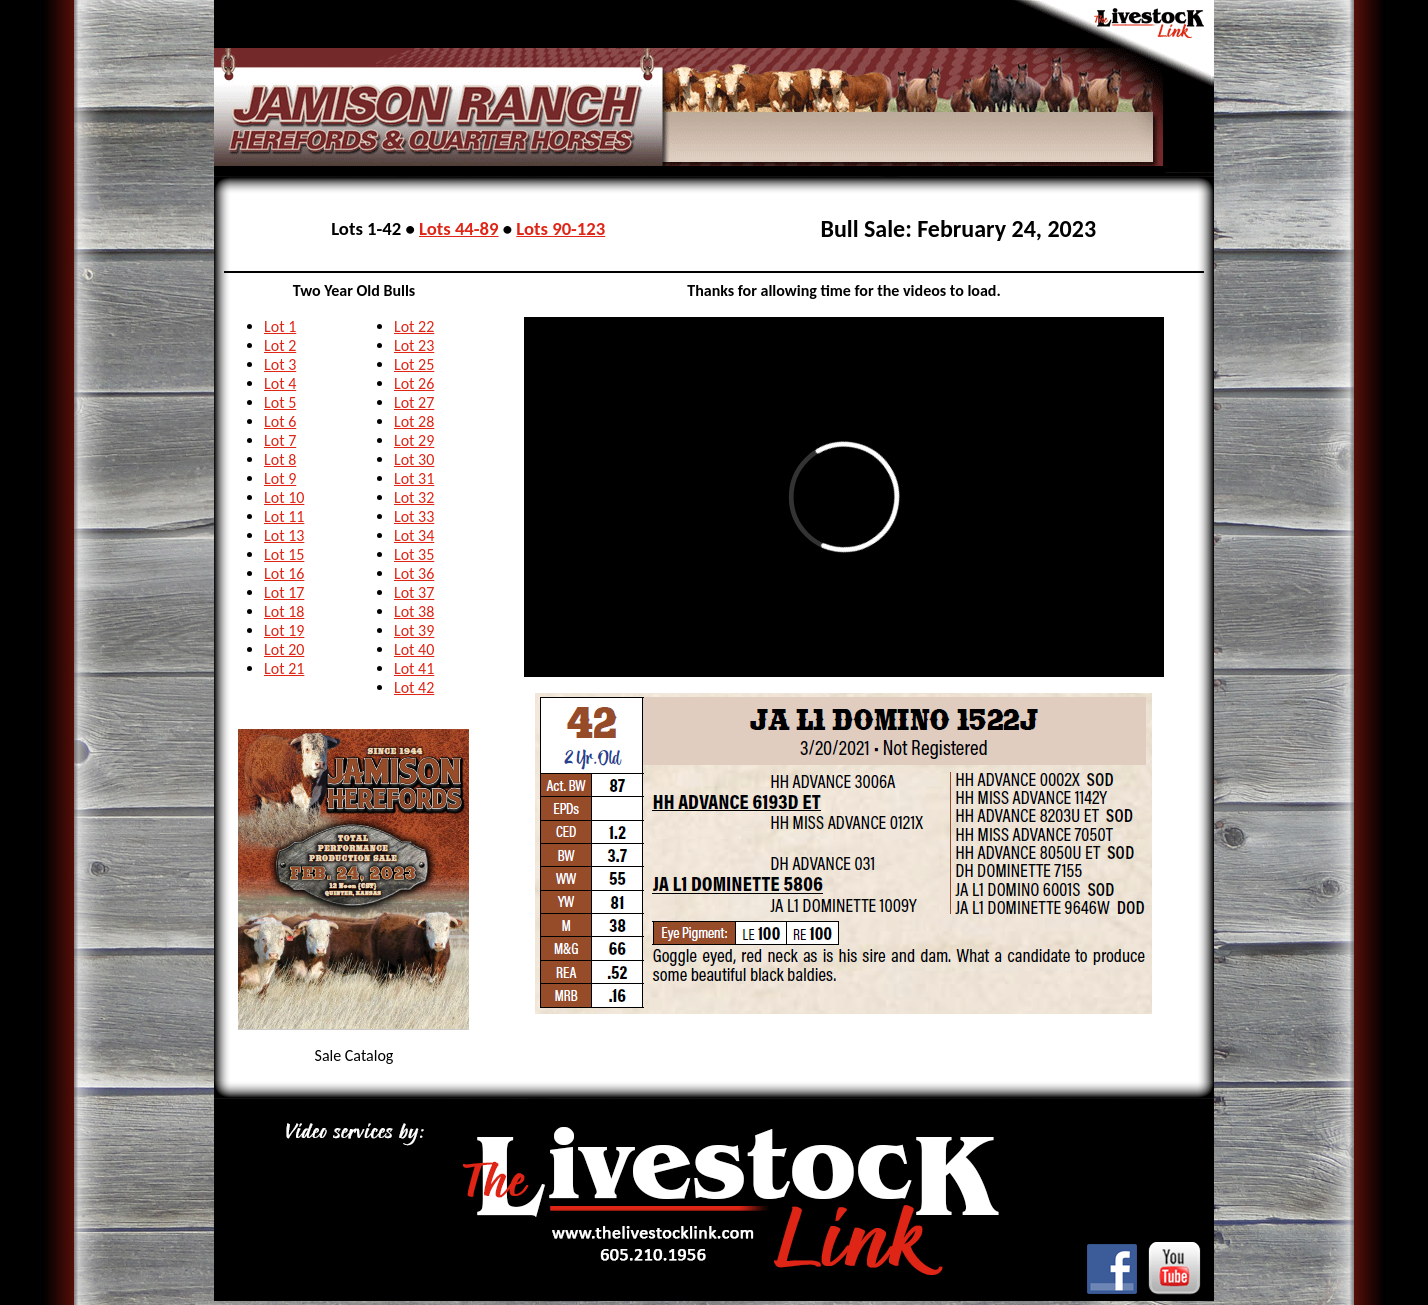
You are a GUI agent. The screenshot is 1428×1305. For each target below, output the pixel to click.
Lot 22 (414, 326)
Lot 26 (414, 383)
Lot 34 (414, 535)
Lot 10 (284, 497)
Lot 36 (414, 573)
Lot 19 (284, 630)
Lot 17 (284, 592)
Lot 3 (280, 364)
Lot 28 (414, 421)
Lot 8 (280, 459)
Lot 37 (414, 592)
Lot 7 (280, 440)
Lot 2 (280, 345)
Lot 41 (414, 668)
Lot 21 (284, 668)
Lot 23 (414, 345)
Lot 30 (414, 459)
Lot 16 (284, 573)
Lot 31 (414, 478)
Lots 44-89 (459, 228)
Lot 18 (284, 611)
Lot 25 (414, 364)
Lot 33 (414, 516)
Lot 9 (280, 478)
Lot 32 (414, 497)
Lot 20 (284, 649)
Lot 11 (284, 516)
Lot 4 (280, 383)
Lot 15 (284, 554)
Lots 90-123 (560, 228)
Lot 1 (280, 326)
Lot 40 (414, 649)
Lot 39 (414, 630)
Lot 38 (414, 611)
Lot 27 (414, 402)
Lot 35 (414, 554)
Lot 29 (414, 440)
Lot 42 (414, 687)
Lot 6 (280, 421)
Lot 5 (280, 402)
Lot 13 (284, 535)
